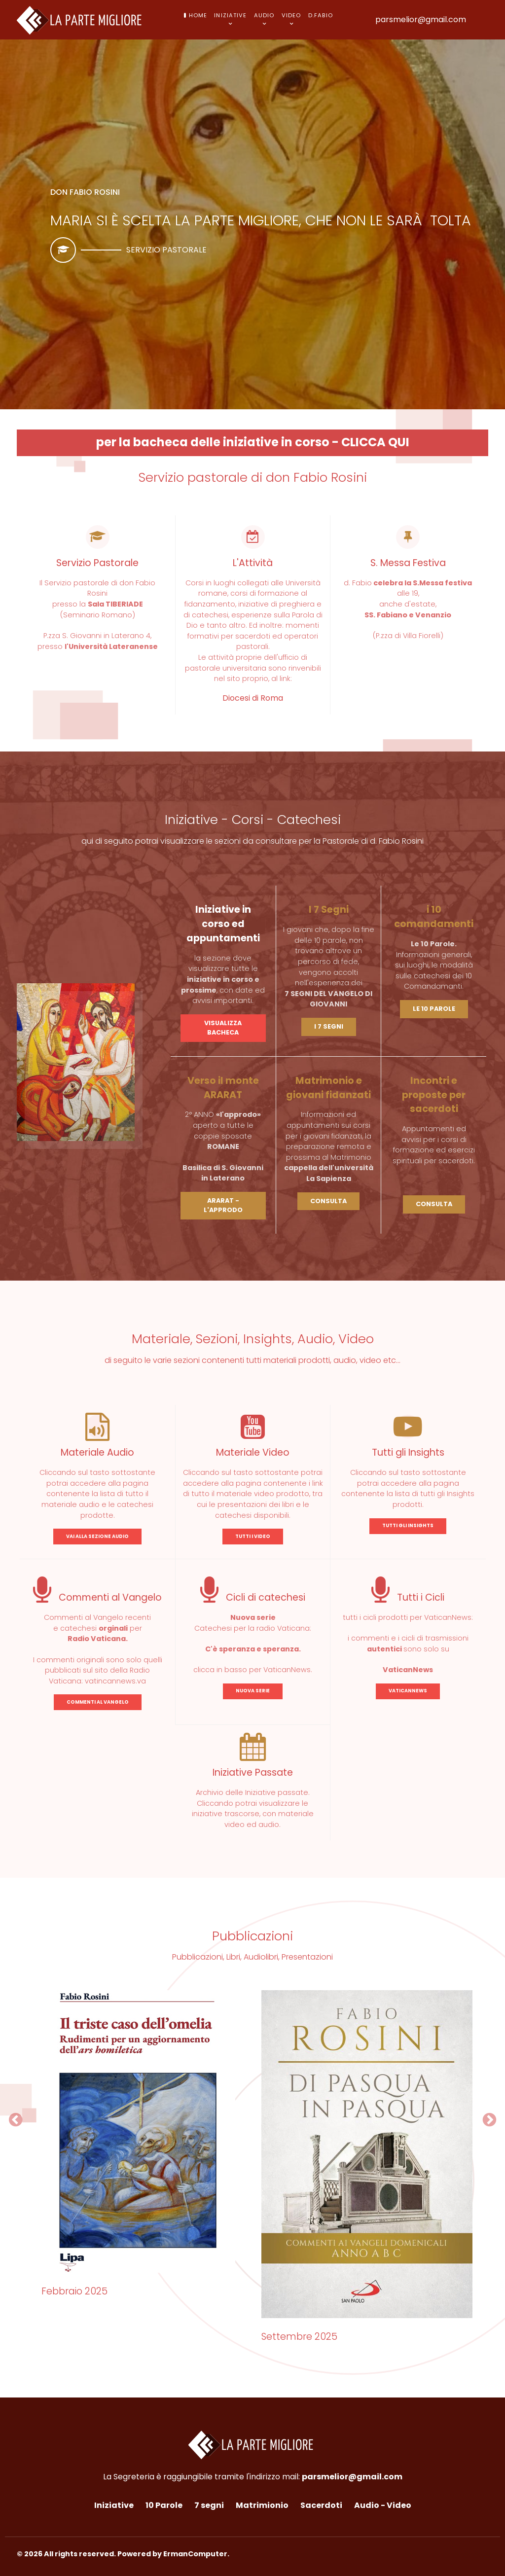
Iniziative (114, 2505)
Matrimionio (262, 2505)
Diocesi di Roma (252, 698)
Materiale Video (252, 1452)
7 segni (209, 2505)
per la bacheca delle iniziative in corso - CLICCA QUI (252, 442)
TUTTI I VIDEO (252, 1536)
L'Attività (253, 563)
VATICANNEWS (408, 1690)
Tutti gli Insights (408, 1452)
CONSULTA (328, 1201)
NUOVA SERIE (253, 1690)
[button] (15, 2120)
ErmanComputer (195, 2554)
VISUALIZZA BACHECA (223, 1028)
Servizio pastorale (166, 249)
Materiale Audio (97, 1452)
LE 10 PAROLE (434, 1008)
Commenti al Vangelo (97, 1597)
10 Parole (163, 2505)
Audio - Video (382, 2505)
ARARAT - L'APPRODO (223, 1205)
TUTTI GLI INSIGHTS (407, 1525)
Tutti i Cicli (407, 1597)
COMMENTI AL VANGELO (98, 1702)
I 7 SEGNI (328, 1026)
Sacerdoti (321, 2505)
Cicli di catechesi (252, 1597)
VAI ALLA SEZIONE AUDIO (97, 1536)
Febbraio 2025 (74, 2291)
